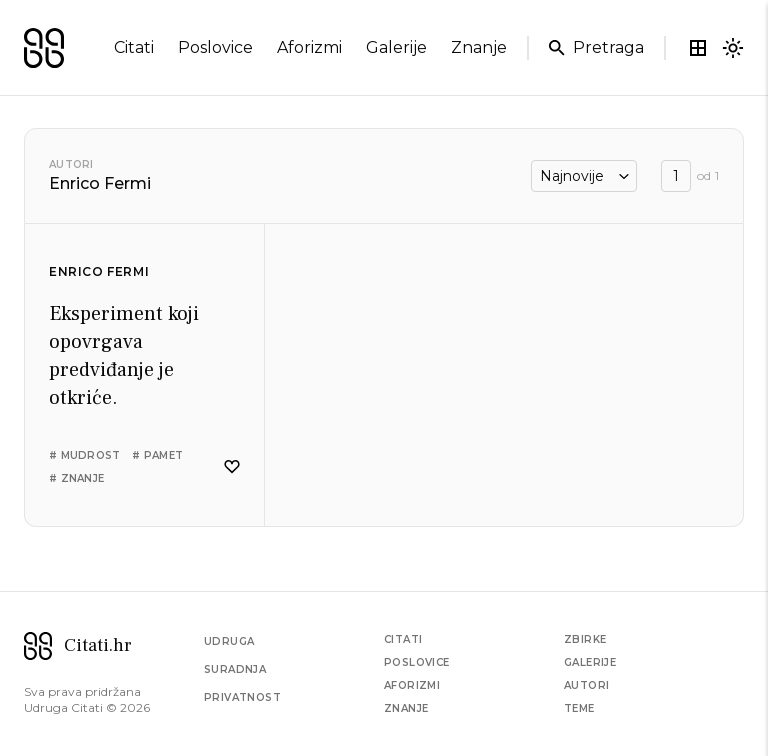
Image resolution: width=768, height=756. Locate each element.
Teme (579, 708)
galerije (396, 47)
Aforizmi (412, 685)
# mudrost (84, 455)
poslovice (215, 47)
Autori (71, 164)
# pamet (157, 455)
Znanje (406, 708)
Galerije (590, 662)
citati (134, 47)
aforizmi (309, 47)
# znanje (76, 478)
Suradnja (235, 669)
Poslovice (417, 662)
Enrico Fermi (99, 271)
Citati (403, 639)
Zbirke (585, 639)
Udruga (229, 641)
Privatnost (242, 697)
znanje (479, 47)
